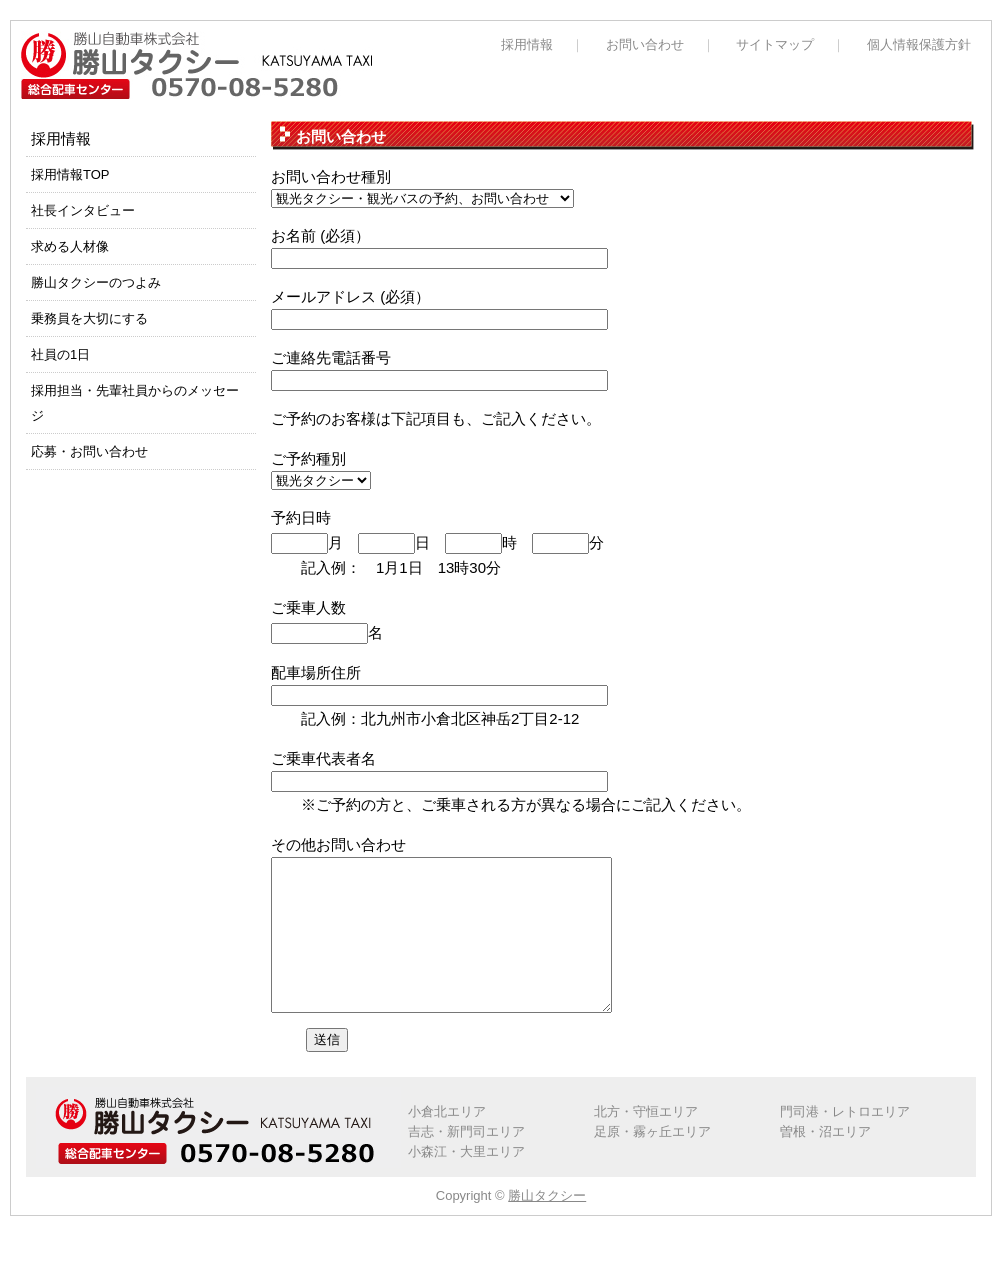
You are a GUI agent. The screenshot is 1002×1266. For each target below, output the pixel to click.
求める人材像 (70, 246)
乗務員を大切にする (89, 318)
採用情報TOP (70, 174)
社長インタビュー (83, 210)
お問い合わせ (645, 44)
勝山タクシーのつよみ (96, 282)
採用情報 (527, 44)
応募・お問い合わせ (89, 451)
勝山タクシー (547, 1225)
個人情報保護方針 (919, 44)
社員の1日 (60, 354)
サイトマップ (775, 44)
